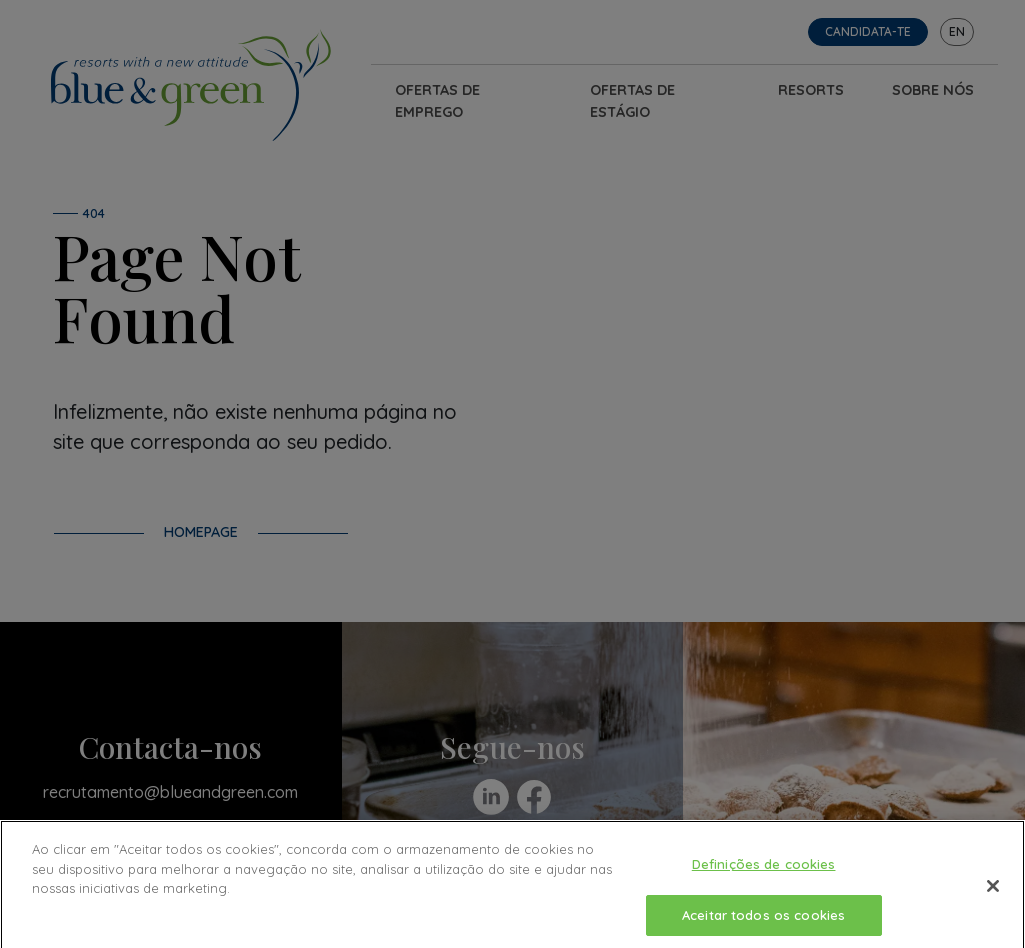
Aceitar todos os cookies (763, 921)
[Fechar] (993, 892)
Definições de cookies (764, 870)
